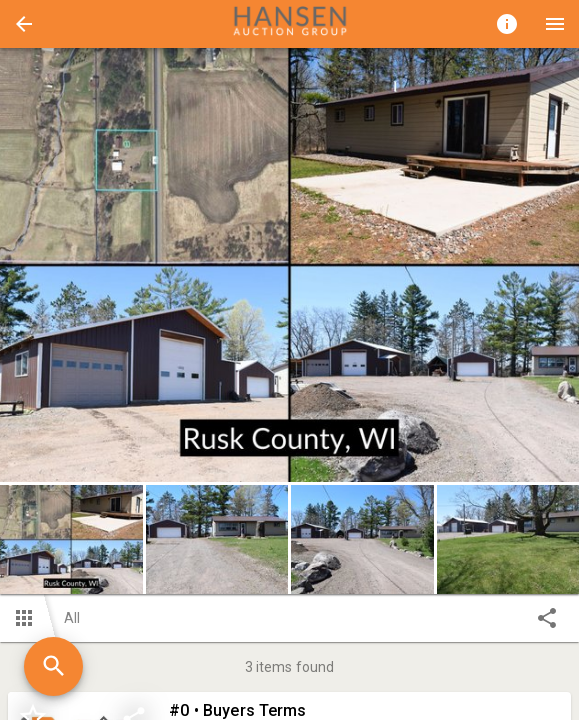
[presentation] (290, 24)
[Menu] (555, 24)
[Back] (24, 24)
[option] (289, 265)
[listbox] (289, 265)
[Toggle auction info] (507, 24)
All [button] (72, 618)
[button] (24, 24)
